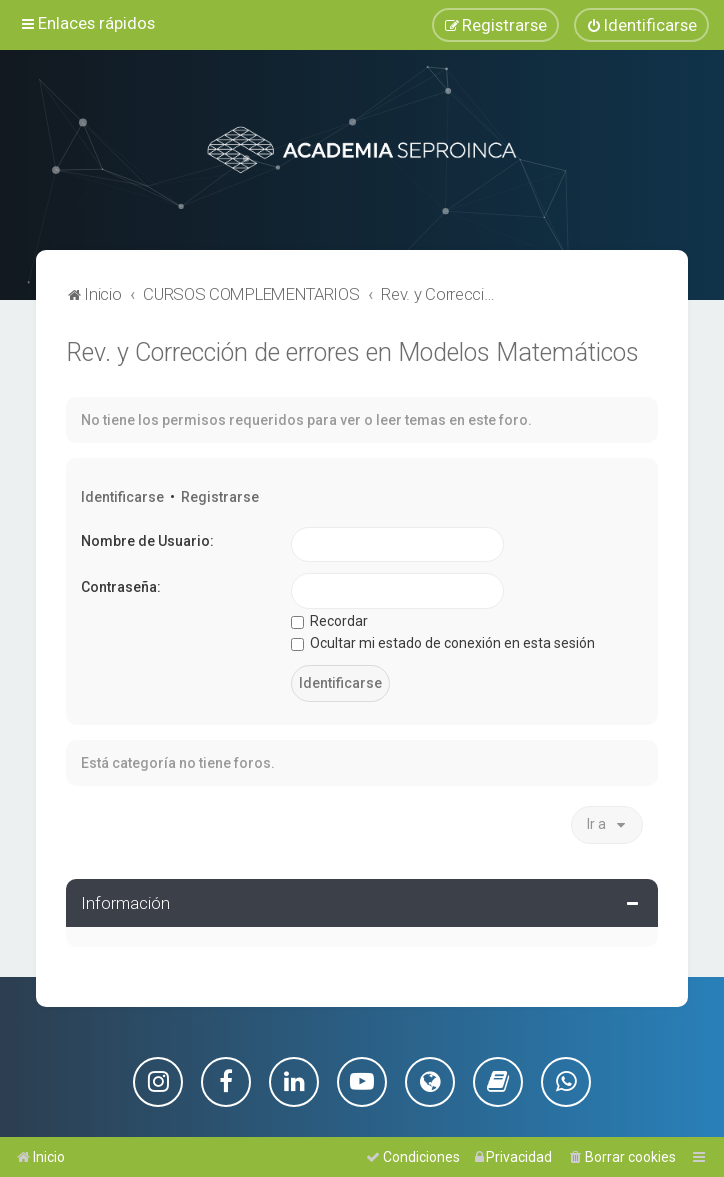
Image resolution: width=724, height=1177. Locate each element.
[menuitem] (641, 25)
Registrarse (220, 496)
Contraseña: (121, 586)
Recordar (329, 620)
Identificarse (122, 496)
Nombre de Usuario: (147, 540)
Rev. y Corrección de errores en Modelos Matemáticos (352, 351)
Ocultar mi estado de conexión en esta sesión (443, 643)
